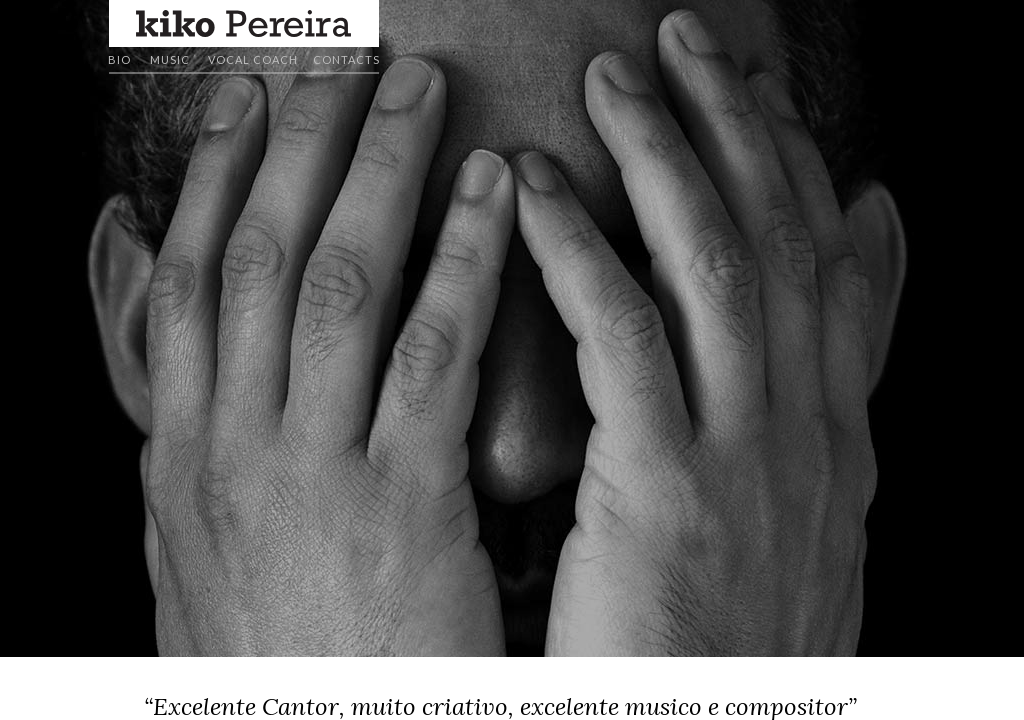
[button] (244, 23)
